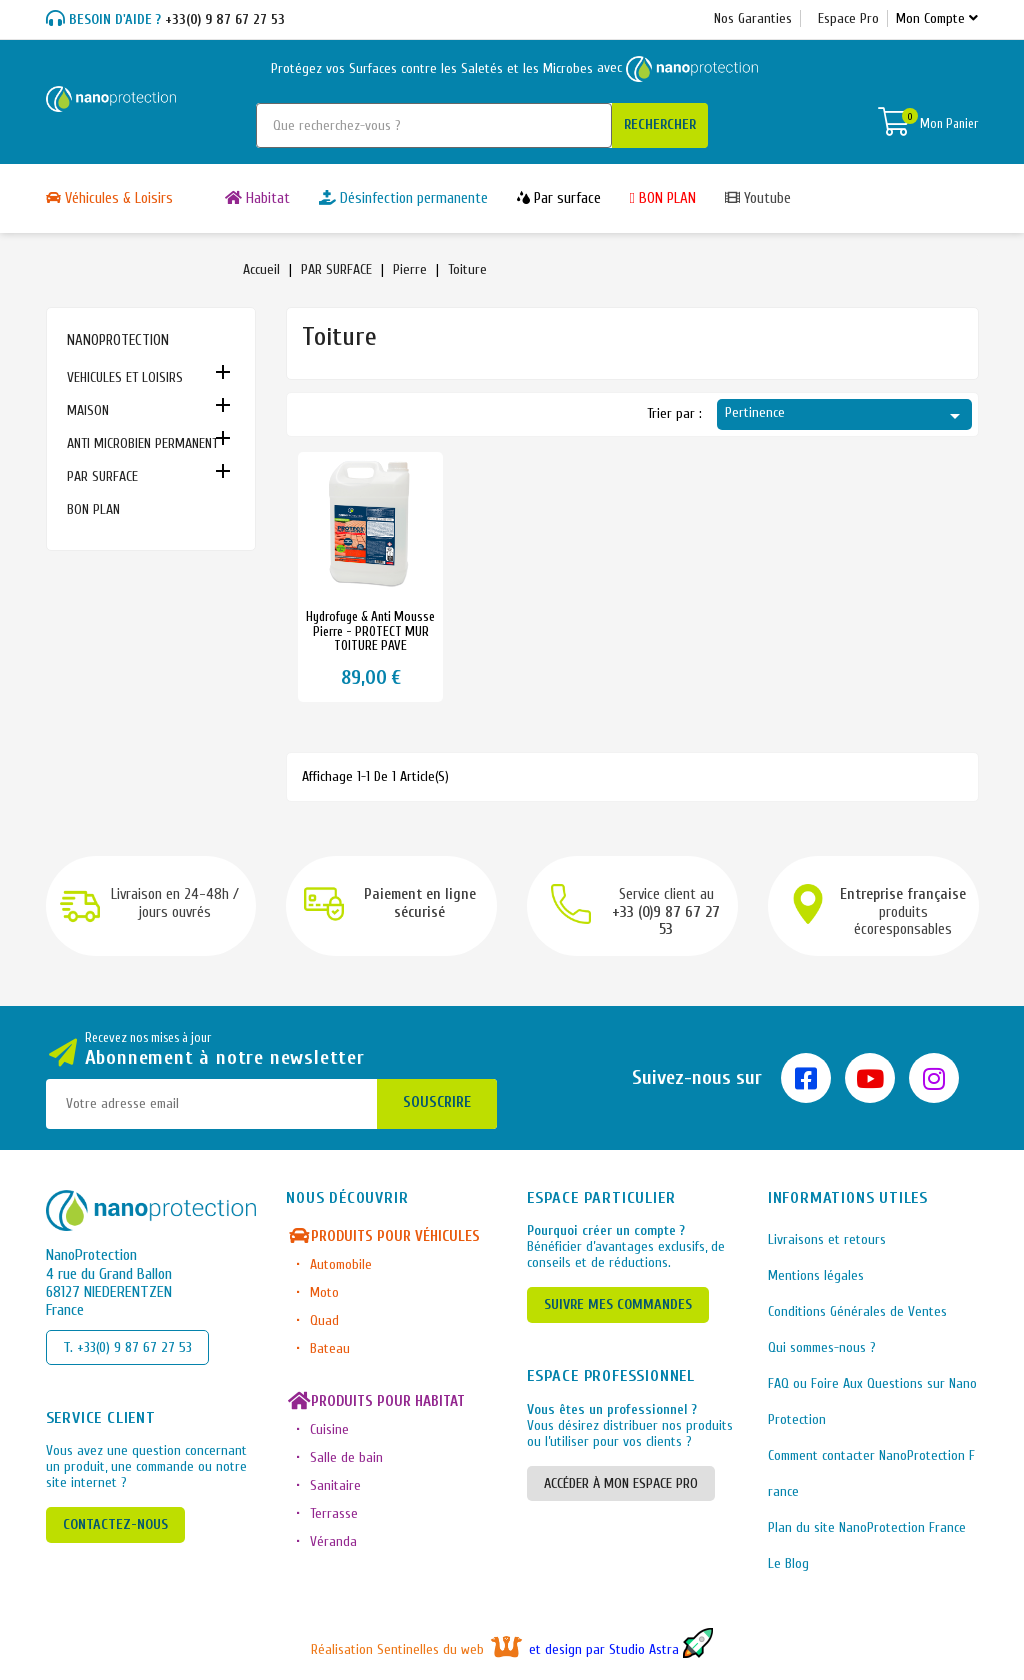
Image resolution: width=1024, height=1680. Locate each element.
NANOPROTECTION (118, 340)
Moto (324, 1292)
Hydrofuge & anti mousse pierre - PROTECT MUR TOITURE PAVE (370, 631)
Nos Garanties (753, 18)
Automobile (341, 1264)
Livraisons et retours (827, 1239)
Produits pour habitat (375, 1401)
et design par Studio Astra (621, 1649)
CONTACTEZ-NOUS (115, 1524)
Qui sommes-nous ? (822, 1347)
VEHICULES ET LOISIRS (125, 377)
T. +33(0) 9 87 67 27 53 (127, 1347)
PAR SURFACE (102, 476)
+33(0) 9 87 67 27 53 (165, 19)
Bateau (330, 1348)
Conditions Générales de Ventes (857, 1311)
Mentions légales (816, 1275)
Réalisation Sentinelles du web (418, 1649)
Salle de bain (346, 1457)
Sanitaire (335, 1485)
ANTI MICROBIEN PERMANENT (142, 443)
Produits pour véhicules (383, 1236)
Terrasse (334, 1513)
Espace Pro (848, 18)
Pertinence (845, 416)
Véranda (333, 1541)
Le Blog (788, 1563)
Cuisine (329, 1429)
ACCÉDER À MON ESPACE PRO (621, 1483)
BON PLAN (93, 509)
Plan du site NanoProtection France (867, 1527)
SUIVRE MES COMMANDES (618, 1304)
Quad (324, 1320)
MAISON (88, 410)
